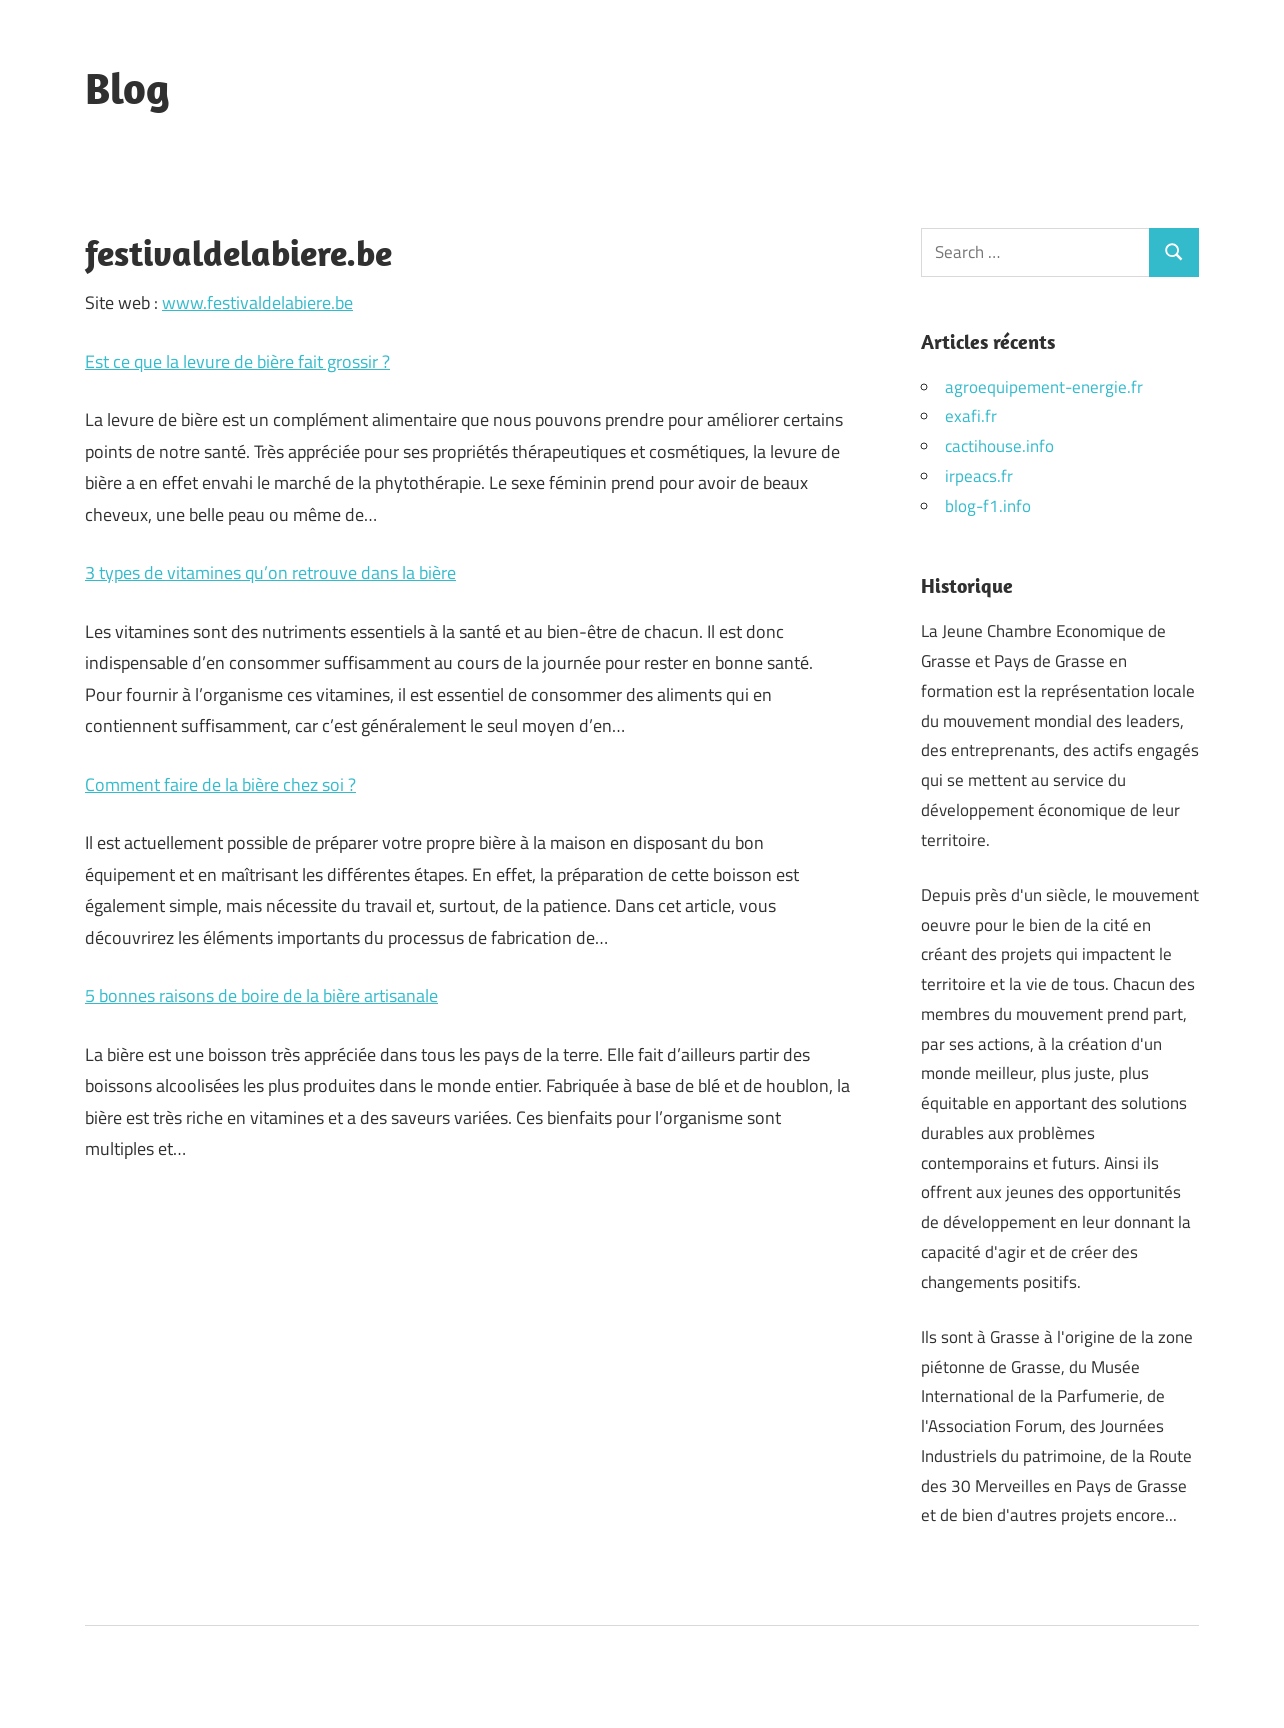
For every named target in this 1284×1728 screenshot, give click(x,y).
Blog (127, 88)
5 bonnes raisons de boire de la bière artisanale (261, 995)
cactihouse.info (999, 446)
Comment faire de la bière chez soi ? (220, 784)
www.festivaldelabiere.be (257, 302)
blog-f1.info (988, 506)
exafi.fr (971, 416)
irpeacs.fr (979, 476)
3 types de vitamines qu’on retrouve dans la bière (270, 572)
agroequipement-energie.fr (1044, 387)
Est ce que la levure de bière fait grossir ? (237, 361)
